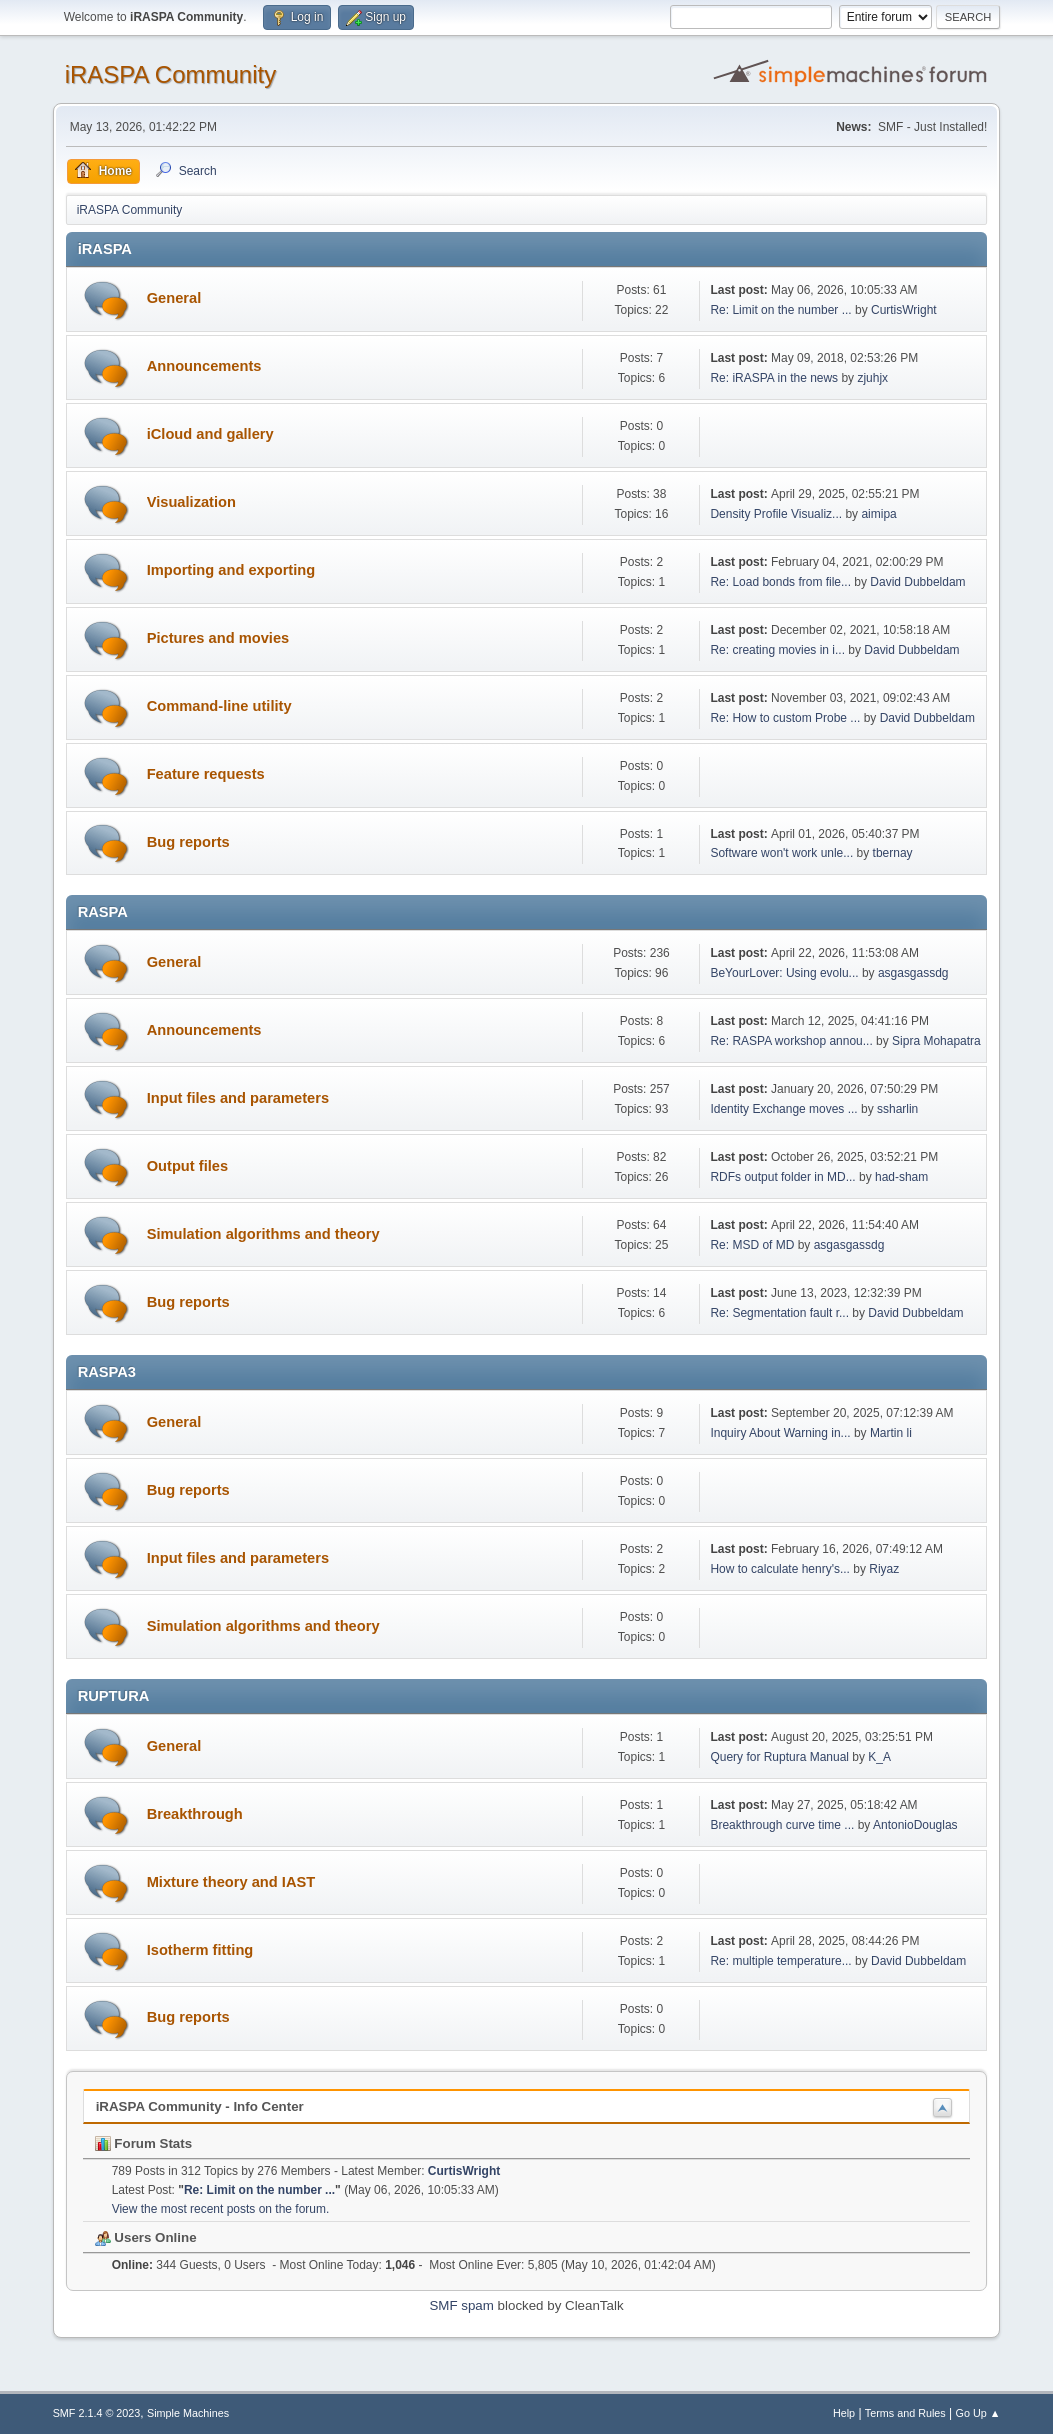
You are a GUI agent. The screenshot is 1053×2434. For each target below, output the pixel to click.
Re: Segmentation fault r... (779, 1313)
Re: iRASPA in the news (774, 378)
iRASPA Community (170, 74)
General (174, 298)
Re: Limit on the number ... (780, 310)
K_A (879, 1757)
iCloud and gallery (210, 434)
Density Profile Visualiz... (776, 514)
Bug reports (188, 842)
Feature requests (206, 774)
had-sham (901, 1177)
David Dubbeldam (917, 582)
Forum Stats (143, 2143)
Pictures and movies (218, 638)
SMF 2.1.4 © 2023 (97, 2413)
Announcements (204, 366)
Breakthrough (195, 1814)
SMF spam (461, 2305)
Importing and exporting (231, 570)
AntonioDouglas (915, 1825)
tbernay (893, 853)
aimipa (878, 514)
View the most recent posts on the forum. (221, 2209)
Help (844, 2413)
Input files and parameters (238, 1098)
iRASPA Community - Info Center (200, 2106)
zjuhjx (872, 378)
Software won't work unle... (781, 853)
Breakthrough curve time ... (782, 1825)
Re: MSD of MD (752, 1245)
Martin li (891, 1433)
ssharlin (897, 1109)
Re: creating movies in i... (777, 650)
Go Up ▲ (978, 2413)
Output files (187, 1166)
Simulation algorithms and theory (263, 1234)
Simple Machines (188, 2413)
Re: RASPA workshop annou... (791, 1041)
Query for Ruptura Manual (779, 1757)
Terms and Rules (905, 2413)
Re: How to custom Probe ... (785, 718)
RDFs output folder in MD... (782, 1177)
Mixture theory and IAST (231, 1882)
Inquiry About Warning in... (780, 1433)
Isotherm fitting (200, 1950)
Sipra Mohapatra (936, 1041)
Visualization (191, 502)
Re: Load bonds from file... (780, 582)
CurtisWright (904, 310)
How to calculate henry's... (780, 1569)
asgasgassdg (913, 973)
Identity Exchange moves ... (783, 1109)
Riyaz (884, 1569)
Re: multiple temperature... (780, 1961)
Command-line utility (219, 706)
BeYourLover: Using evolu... (784, 973)
